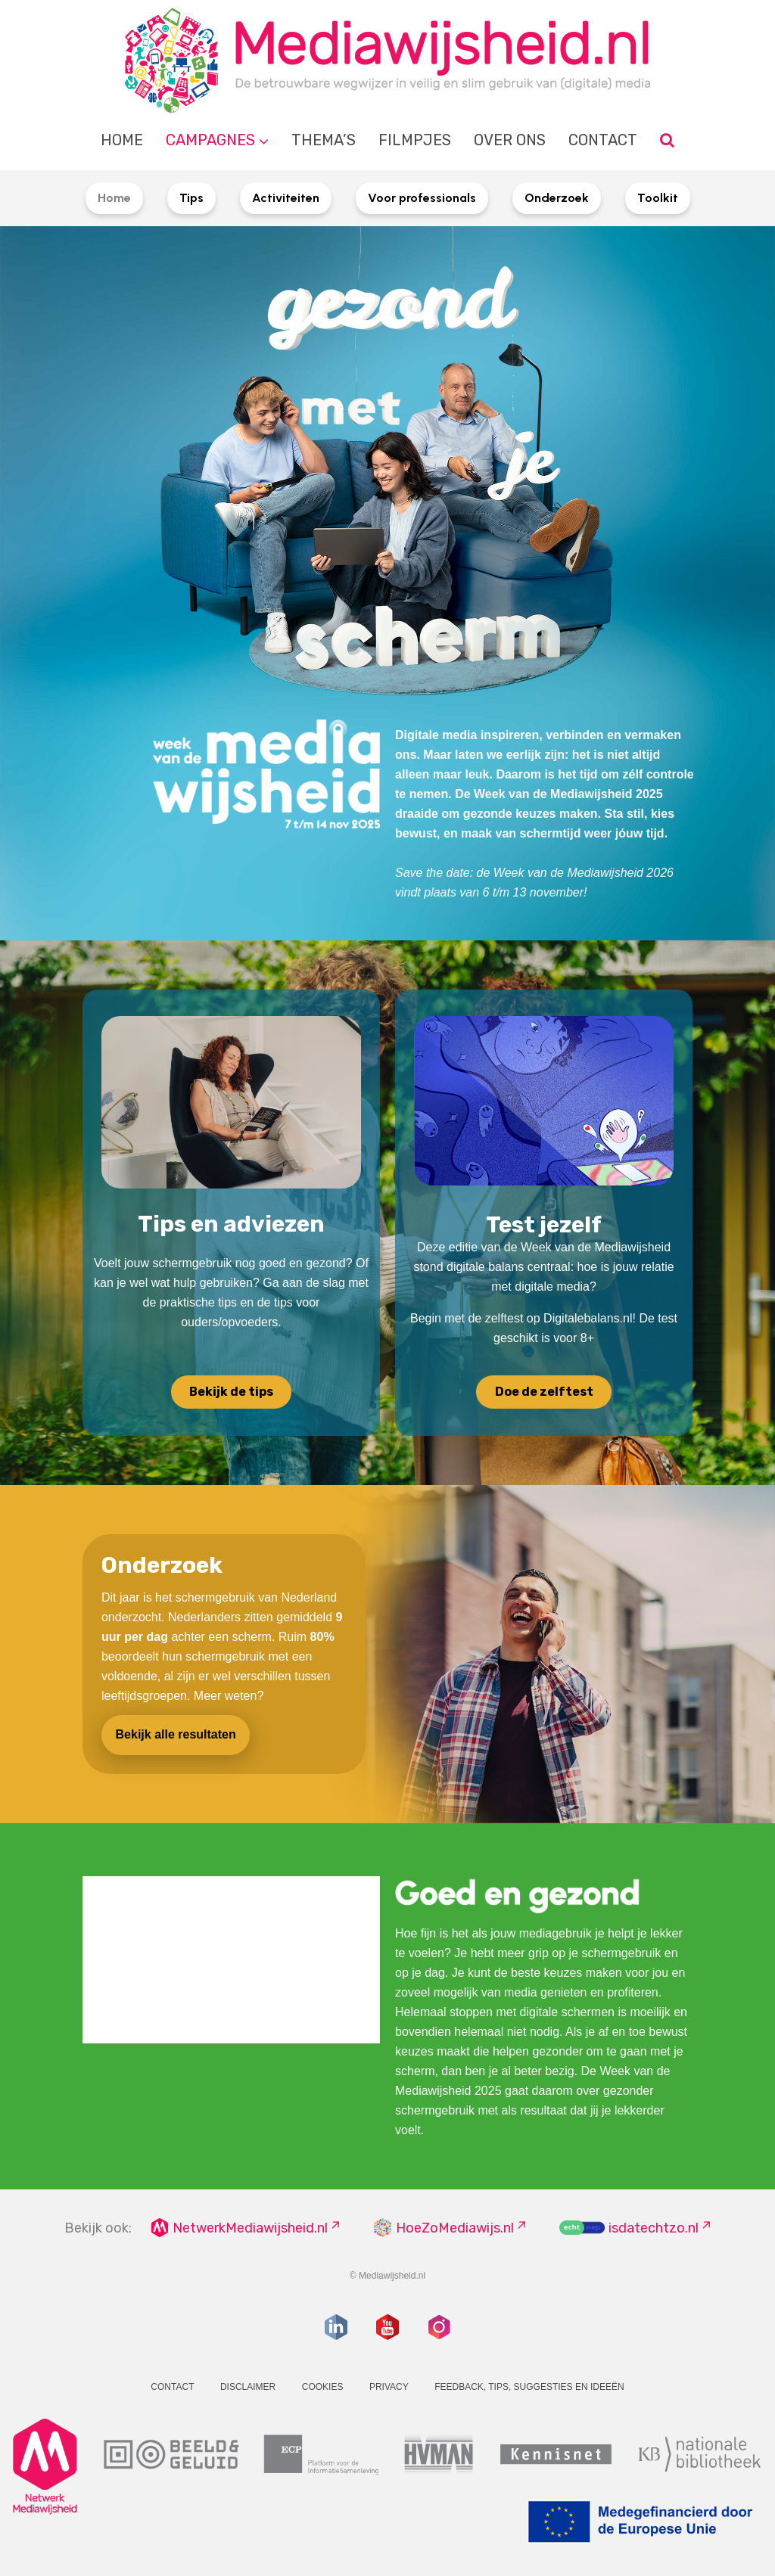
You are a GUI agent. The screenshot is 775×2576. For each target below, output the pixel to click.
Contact (602, 140)
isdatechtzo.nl (653, 2228)
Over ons (510, 140)
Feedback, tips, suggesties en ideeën (529, 2387)
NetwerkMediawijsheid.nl (250, 2228)
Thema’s (323, 140)
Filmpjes (414, 140)
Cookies (323, 2387)
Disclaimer (247, 2387)
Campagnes (210, 140)
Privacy (389, 2387)
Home (122, 140)
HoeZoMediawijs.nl (455, 2228)
